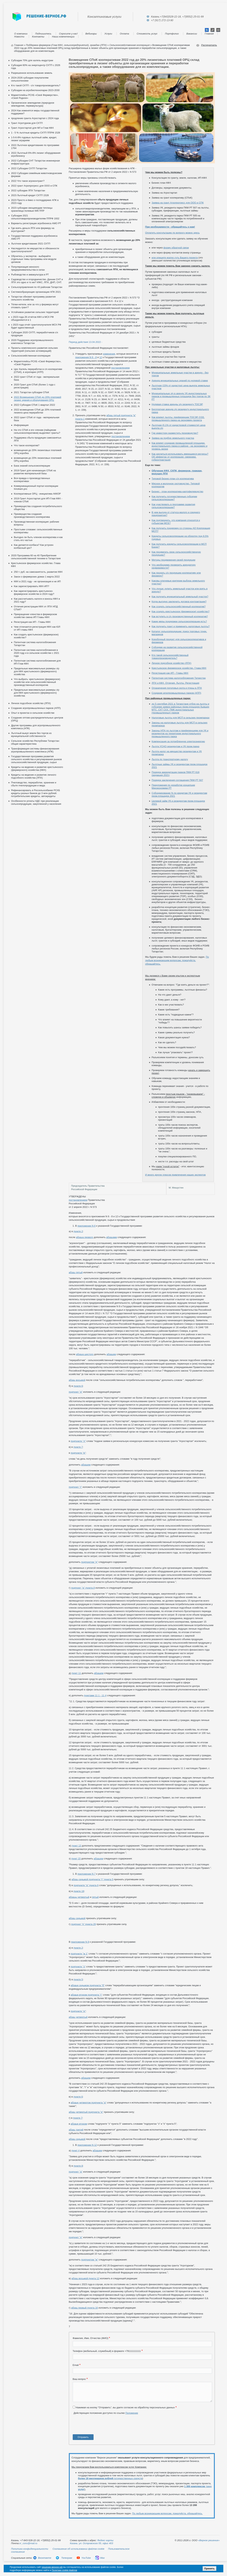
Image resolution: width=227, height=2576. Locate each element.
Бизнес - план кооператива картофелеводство (177, 491)
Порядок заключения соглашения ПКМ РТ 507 (177, 780)
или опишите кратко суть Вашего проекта (175, 257)
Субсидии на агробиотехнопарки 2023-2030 (35, 90)
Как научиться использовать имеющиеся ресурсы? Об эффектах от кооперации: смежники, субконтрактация (180, 456)
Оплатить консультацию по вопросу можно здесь (172, 232)
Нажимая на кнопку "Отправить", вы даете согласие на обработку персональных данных (125, 2407)
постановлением (120, 367)
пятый (95, 1897)
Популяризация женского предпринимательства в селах (28, 268)
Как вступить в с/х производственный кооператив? (180, 616)
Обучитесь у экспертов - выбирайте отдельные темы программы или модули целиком (33, 259)
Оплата (124, 33)
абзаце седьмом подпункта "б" (88, 1985)
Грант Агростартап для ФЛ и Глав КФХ (32, 127)
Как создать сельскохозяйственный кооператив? (179, 606)
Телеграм (64, 2557)
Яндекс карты (105, 2540)
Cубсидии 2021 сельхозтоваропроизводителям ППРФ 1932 (35, 217)
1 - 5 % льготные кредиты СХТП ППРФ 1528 (35, 132)
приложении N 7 (87, 1873)
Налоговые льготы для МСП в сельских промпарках (180, 717)
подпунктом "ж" (89, 2259)
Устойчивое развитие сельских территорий (35, 312)
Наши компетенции (63, 36)
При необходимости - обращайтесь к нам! (170, 226)
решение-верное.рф (52, 2567)
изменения (109, 353)
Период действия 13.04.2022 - (85, 342)
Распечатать (209, 45)
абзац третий (76, 2129)
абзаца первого (84, 1237)
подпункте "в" (78, 1452)
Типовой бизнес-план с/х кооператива (173, 478)
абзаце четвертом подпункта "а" (88, 2102)
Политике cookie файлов (64, 2570)
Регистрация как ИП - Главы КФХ (32, 622)
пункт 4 (76, 2150)
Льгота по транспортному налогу (170, 759)
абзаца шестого (85, 1354)
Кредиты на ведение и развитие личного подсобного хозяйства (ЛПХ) (33, 776)
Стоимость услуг (147, 33)
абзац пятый (76, 1272)
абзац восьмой (77, 1380)
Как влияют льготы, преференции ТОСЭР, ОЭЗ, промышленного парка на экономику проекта (178, 419)
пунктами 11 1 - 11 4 (95, 1695)
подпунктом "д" (89, 1562)
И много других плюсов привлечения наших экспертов (175, 1174)
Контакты (38, 36)
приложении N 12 (87, 2145)
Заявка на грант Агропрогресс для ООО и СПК (178, 202)
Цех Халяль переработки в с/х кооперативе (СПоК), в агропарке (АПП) (38, 370)
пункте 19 (78, 1891)
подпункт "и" (75, 1391)
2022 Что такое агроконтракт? (27, 181)
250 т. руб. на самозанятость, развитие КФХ (38, 571)
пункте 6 (78, 1386)
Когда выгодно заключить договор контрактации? (179, 601)
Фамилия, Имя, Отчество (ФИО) (90, 2338)
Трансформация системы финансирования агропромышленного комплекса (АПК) (35, 750)
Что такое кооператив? (26, 445)
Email (76, 2365)
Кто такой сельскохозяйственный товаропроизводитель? (170, 656)
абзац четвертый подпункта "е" (86, 2112)
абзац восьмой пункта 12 (85, 2278)
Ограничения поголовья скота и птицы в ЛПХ (177, 688)
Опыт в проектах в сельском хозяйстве (32, 712)
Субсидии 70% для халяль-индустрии (32, 60)
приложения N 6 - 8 (86, 357)
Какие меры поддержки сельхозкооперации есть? (179, 621)
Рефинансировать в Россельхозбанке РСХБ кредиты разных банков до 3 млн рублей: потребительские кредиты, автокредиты (35, 793)
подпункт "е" (75, 2237)
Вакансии (191, 33)
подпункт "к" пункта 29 (83, 1924)
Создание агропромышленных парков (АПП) (36, 708)
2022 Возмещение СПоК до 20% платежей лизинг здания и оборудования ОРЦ (37, 398)
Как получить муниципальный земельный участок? (180, 596)
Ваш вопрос (79, 2379)
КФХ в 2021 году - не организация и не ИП (37, 581)
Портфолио (172, 33)
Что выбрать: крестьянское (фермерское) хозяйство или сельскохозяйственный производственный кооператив (37, 682)
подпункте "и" (78, 2011)
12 (100, 357)
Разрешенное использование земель (31, 73)
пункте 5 (78, 1979)
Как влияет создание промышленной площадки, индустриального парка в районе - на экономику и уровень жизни (179, 446)
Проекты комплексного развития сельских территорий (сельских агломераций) (34, 349)
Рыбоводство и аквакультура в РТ (30, 274)
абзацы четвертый (79, 1897)
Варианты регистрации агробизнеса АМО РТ (36, 223)
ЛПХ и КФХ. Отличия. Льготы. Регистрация (175, 683)
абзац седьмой (77, 1918)
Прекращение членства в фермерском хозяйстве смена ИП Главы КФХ (35, 616)
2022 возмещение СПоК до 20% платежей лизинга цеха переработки (37, 411)
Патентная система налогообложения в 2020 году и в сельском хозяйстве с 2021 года (36, 653)
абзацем (111, 1354)
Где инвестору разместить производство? (175, 433)
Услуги (108, 33)
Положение (131, 2413)
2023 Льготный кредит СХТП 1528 (30, 195)
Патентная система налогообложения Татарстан (179, 678)
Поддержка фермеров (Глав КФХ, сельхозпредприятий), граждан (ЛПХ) (66, 45)
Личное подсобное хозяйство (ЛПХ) (31, 703)
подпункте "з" (78, 1966)
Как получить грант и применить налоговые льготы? (181, 626)
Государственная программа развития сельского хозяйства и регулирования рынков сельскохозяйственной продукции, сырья (36, 759)
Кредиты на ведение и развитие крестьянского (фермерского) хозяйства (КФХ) (37, 768)
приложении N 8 (80, 1941)
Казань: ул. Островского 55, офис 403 (91, 2543)
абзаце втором (79, 2123)
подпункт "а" (75, 2171)
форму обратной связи (176, 247)
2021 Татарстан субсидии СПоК (31, 392)
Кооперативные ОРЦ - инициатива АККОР (37, 493)
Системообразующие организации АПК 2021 (36, 291)
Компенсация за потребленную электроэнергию (178, 741)
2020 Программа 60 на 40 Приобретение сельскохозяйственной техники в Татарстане (36, 557)
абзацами (111, 1237)
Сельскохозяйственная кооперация (129, 45)
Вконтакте (42, 2557)
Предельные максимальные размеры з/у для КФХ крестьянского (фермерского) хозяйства (36, 671)
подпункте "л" (78, 1441)
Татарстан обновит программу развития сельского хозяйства (33, 298)
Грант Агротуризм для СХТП (27, 123)
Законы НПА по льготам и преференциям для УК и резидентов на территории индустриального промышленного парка (180, 733)
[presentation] (101, 2426)
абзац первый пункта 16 (84, 2307)
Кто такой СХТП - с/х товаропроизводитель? (35, 85)
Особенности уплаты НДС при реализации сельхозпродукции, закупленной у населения (36, 802)
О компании (20, 33)
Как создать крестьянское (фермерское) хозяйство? (180, 611)
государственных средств (110, 2478)
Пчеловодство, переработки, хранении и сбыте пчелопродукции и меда (33, 784)
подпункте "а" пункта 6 (85, 1885)
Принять (209, 2568)
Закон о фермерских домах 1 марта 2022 (37, 576)
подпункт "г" (75, 1487)
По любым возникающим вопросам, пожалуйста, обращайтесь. (177, 960)
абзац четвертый (78, 2017)
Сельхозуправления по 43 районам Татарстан (36, 287)
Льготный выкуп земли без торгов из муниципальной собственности (31, 734)
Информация (21, 425)
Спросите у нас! (68, 33)
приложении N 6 (87, 1225)
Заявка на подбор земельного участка (173, 438)
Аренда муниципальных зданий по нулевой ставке (180, 380)
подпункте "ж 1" (79, 1953)
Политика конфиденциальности (29, 2548)
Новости (19, 36)
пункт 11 (76, 1673)
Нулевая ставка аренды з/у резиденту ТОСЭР (177, 404)
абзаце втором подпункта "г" (86, 1994)
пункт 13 (76, 1845)
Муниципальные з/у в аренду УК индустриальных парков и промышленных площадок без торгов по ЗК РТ (181, 396)
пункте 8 (78, 2165)
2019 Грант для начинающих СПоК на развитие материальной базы (35, 472)
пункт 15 (76, 1858)
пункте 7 (78, 1447)
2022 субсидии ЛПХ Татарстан (28, 190)
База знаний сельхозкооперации (32, 465)
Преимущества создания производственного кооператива (32, 515)
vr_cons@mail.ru (28, 2543)
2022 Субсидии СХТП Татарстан (29, 168)
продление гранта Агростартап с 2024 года (35, 118)
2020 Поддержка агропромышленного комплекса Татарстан (32, 341)
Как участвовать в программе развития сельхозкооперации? (173, 506)
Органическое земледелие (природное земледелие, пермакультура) (32, 104)
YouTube (83, 2557)
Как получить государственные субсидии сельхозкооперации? (174, 498)
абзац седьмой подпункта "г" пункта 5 (92, 1879)
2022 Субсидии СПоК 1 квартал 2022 (34, 404)
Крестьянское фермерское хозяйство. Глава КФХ (179, 668)
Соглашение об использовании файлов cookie (78, 2548)
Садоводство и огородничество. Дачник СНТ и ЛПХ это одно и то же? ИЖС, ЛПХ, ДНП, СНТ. (37, 281)
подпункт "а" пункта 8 (83, 1587)
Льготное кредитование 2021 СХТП (30, 243)
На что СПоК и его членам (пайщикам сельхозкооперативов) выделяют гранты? (37, 431)
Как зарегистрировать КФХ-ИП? (31, 586)
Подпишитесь (43, 33)
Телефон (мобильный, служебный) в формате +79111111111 (107, 2351)
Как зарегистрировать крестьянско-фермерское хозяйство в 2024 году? (34, 592)
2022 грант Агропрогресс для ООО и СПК (34, 185)
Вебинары (91, 33)
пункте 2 (78, 1231)
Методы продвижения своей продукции (173, 559)
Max (100, 2557)
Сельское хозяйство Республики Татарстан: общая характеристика (35, 742)
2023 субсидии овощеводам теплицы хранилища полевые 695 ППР (31, 209)
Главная (209, 33)
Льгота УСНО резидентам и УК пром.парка (175, 746)
